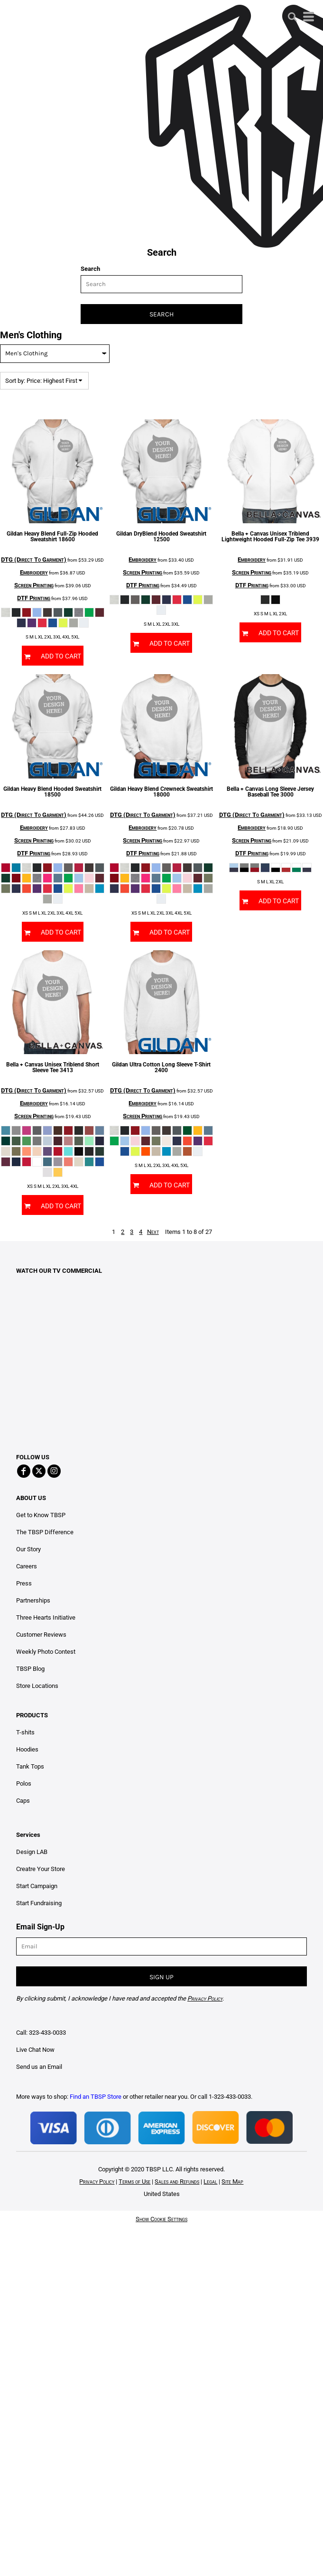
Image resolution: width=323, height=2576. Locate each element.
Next (153, 1231)
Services (28, 1834)
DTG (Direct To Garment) (33, 559)
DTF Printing (33, 598)
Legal (210, 2181)
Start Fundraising (39, 1903)
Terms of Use (134, 2181)
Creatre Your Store (40, 1868)
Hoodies (27, 1749)
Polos (23, 1783)
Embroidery (34, 572)
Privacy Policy (96, 2181)
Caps (23, 1800)
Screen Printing (34, 585)
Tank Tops (30, 1766)
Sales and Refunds (177, 2181)
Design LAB (31, 1851)
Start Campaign (36, 1886)
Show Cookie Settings (161, 2219)
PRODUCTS (32, 1715)
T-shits (25, 1732)
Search (90, 268)
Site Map (232, 2181)
